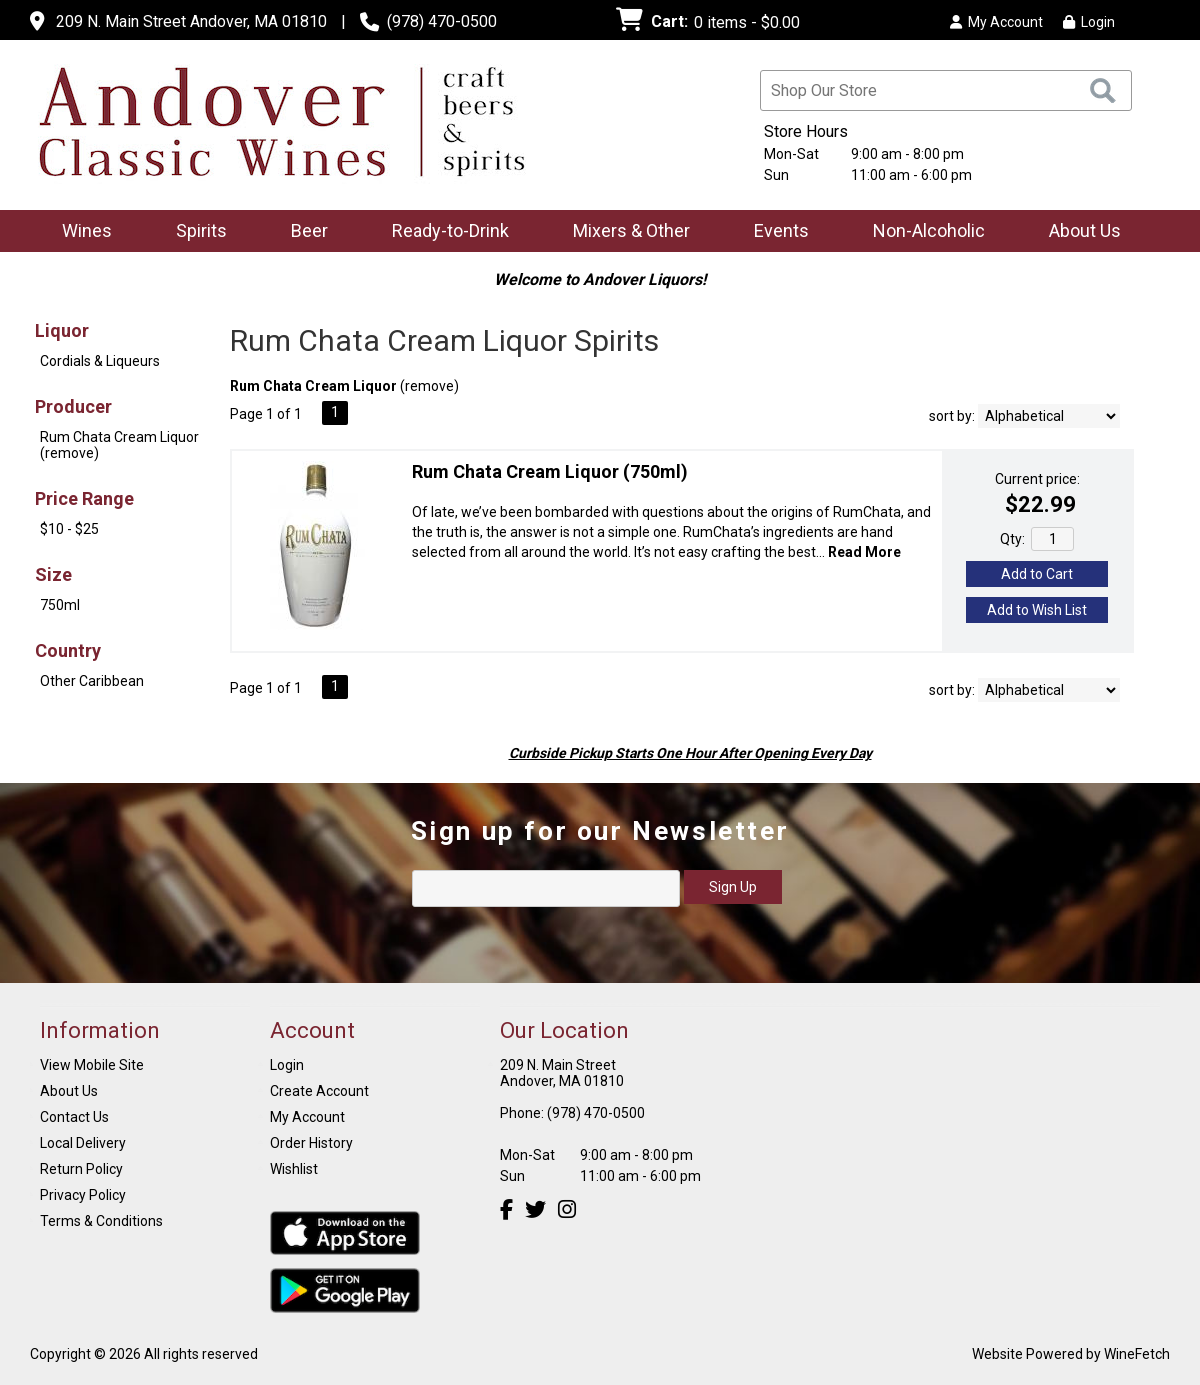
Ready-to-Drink (444, 232)
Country (68, 650)
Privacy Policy (83, 1195)
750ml (60, 605)
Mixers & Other (625, 232)
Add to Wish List (1037, 610)
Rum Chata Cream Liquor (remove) (119, 445)
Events (781, 230)
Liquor (62, 330)
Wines (80, 232)
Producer (73, 406)
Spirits (195, 232)
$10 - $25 (69, 529)
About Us (1078, 232)
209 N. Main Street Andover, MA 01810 (191, 21)
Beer (303, 232)
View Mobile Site (92, 1065)
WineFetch (1137, 1354)
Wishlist (294, 1169)
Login (1089, 22)
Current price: (1037, 479)
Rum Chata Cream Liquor (550, 471)
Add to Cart (1037, 574)
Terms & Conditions (101, 1221)
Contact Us (74, 1117)
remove (429, 386)
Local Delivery (83, 1143)
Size (53, 574)
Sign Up (733, 887)
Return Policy (81, 1169)
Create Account (319, 1091)
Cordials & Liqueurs (100, 361)
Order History (311, 1143)
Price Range (84, 498)
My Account (307, 1117)
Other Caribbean (92, 681)
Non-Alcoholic (922, 232)
